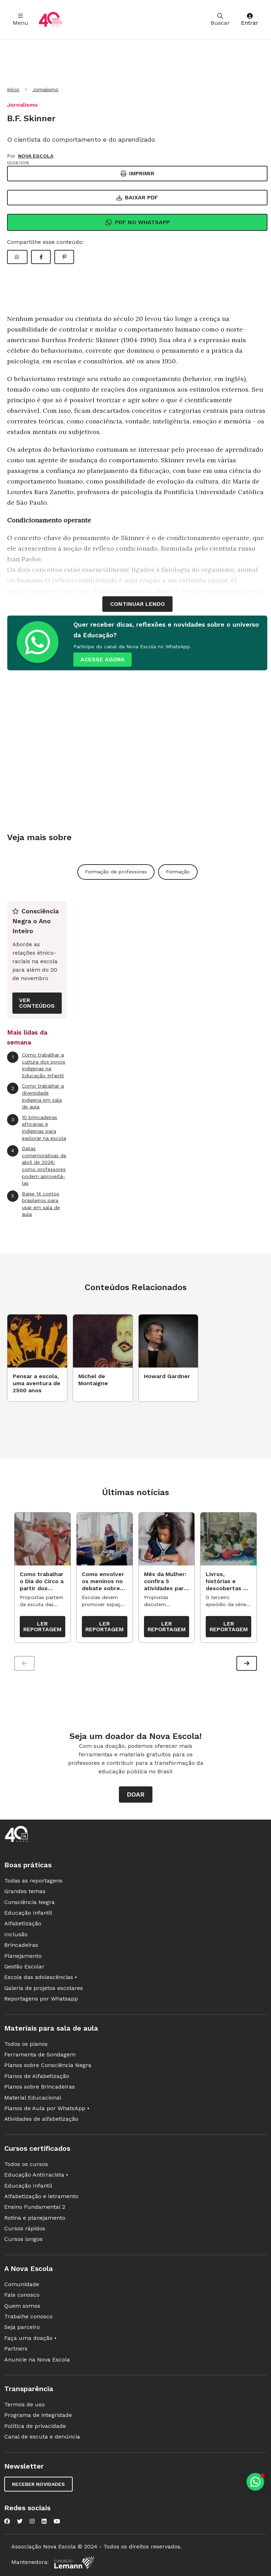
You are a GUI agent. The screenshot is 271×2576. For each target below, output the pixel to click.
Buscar (220, 19)
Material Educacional (32, 2097)
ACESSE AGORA (102, 659)
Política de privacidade (35, 2426)
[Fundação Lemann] (74, 2562)
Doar (136, 1794)
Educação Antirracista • (36, 2174)
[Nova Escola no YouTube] (57, 2521)
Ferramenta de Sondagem (40, 2054)
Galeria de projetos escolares (43, 1988)
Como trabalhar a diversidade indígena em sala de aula (35, 1096)
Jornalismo (45, 89)
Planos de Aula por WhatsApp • (46, 2108)
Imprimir (137, 173)
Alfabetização (22, 1923)
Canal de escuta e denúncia (42, 2436)
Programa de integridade (38, 2415)
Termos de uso (24, 2404)
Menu (20, 19)
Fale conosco (22, 2294)
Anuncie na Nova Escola (37, 2359)
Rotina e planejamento (34, 2217)
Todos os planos (26, 2044)
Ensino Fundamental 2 (34, 2206)
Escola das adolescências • (40, 1977)
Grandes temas (25, 1891)
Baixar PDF (137, 197)
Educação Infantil (28, 1912)
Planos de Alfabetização (36, 2076)
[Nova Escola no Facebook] (7, 2521)
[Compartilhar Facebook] (41, 257)
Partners (16, 2348)
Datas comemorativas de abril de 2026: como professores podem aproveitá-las (36, 1165)
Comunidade (21, 2284)
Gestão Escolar (24, 1966)
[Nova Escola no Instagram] (32, 2521)
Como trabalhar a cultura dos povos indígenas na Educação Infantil (36, 1065)
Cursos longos (23, 2239)
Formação (178, 871)
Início (13, 89)
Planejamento (23, 1956)
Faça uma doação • (30, 2338)
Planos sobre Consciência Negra (47, 2065)
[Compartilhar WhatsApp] (17, 257)
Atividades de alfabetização (41, 2118)
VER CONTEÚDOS (37, 1003)
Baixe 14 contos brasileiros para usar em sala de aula (33, 1203)
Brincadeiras (21, 1945)
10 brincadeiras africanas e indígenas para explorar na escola (36, 1127)
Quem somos (22, 2305)
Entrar (249, 19)
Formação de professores (116, 871)
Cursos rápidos (24, 2228)
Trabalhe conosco (28, 2316)
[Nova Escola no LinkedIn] (44, 2521)
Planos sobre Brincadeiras (39, 2086)
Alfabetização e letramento (41, 2196)
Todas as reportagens (33, 1880)
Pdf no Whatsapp (137, 222)
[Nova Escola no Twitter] (20, 2521)
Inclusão (16, 1934)
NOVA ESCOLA (35, 156)
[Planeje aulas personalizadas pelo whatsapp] (255, 2481)
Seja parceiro (22, 2327)
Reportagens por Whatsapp (41, 1998)
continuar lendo (137, 604)
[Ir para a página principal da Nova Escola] (50, 19)
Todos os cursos (26, 2164)
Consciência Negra (29, 1902)
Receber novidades (38, 2484)
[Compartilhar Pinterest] (64, 257)
